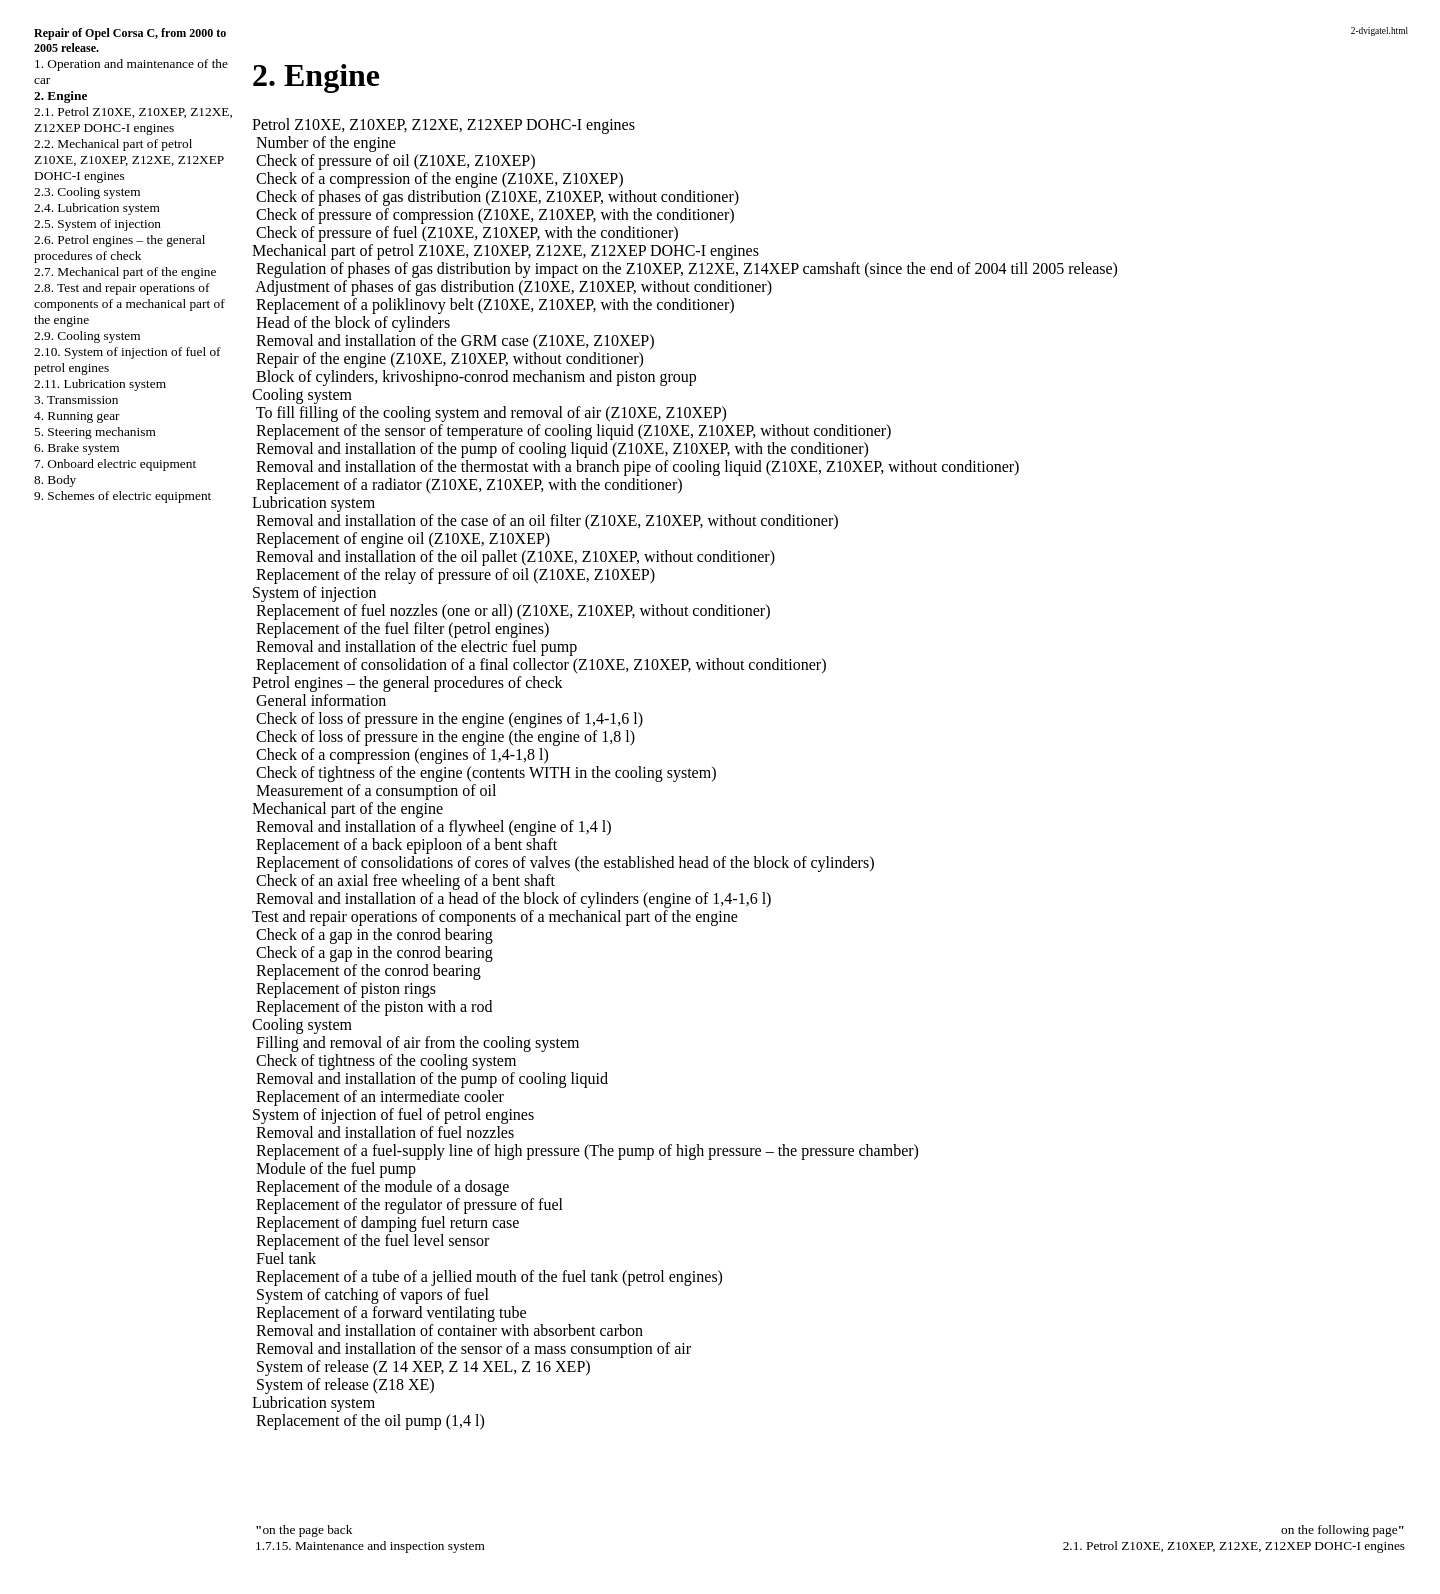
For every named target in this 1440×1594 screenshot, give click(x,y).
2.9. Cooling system (87, 335)
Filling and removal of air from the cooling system (418, 1042)
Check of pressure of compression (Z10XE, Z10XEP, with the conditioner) (495, 214)
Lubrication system (313, 502)
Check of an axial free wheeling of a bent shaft (405, 880)
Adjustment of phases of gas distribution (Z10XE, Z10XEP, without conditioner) (513, 286)
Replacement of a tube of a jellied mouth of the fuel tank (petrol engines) (489, 1276)
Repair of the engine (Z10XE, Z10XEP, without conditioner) (450, 358)
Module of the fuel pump (336, 1168)
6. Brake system (77, 447)
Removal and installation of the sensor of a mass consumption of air (473, 1348)
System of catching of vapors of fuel (372, 1294)
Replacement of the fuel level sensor (372, 1240)
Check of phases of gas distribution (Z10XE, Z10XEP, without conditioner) (497, 196)
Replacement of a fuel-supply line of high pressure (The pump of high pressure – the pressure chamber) (587, 1150)
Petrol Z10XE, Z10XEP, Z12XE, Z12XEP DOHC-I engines (443, 124)
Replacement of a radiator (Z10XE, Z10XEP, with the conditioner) (469, 484)
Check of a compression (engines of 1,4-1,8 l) (402, 754)
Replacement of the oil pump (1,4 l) (370, 1420)
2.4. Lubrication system (97, 207)
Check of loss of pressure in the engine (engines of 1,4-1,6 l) (449, 718)
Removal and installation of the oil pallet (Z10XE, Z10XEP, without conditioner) (515, 556)
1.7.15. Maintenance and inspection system (370, 1545)
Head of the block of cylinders (353, 322)
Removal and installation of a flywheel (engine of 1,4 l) (433, 826)
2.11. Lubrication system (100, 383)
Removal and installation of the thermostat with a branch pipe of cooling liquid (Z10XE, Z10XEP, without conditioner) (637, 466)
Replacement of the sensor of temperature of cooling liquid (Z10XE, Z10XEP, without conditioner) (573, 430)
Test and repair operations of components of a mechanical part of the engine (495, 916)
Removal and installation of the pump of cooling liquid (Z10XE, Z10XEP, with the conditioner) (562, 448)
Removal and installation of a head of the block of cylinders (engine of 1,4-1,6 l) (513, 898)
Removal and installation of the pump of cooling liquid (432, 1078)
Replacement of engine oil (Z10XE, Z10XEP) (403, 538)
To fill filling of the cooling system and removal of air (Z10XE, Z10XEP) (491, 412)
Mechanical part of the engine (347, 808)
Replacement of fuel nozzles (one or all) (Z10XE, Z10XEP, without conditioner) (513, 610)
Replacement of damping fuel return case (387, 1222)
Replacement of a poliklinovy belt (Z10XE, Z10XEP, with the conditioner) (495, 304)
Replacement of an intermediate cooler (380, 1096)
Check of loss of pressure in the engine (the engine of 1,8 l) (445, 736)
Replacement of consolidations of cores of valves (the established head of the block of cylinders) (565, 862)
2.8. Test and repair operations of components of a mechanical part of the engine (129, 303)
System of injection (314, 592)
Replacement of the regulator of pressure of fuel (409, 1204)
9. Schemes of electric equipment (122, 495)
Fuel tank (286, 1258)
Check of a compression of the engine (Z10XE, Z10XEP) (439, 178)
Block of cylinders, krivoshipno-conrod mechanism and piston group (476, 376)
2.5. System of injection (97, 223)
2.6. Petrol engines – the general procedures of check (119, 247)
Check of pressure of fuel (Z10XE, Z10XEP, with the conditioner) (467, 232)
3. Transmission (76, 399)
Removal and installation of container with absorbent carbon (449, 1330)
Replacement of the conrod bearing (368, 970)
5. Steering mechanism (95, 431)
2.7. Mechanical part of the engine (125, 271)
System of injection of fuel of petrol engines (393, 1114)
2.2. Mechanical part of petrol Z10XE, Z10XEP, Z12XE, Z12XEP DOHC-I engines (129, 159)
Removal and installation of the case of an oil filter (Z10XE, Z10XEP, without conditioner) (547, 520)
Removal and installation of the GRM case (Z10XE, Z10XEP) (455, 340)
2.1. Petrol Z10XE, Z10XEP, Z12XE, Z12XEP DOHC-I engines (133, 119)
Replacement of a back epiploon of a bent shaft (406, 844)
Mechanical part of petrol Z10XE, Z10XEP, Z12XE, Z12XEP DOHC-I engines (505, 250)
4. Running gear (77, 415)
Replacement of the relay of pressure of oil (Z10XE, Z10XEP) (455, 574)
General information (321, 700)
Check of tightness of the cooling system (386, 1060)
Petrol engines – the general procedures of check (407, 682)
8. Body (55, 479)
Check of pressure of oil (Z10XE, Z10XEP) (396, 160)
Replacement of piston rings (346, 988)
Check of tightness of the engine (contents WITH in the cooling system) (486, 772)
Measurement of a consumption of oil (376, 790)
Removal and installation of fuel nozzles (385, 1132)
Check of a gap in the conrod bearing (374, 934)
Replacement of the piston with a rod (374, 1006)
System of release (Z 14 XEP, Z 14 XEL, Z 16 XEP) (423, 1366)
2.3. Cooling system (87, 191)
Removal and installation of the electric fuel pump (416, 646)
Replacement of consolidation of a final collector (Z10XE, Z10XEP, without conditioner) (541, 664)
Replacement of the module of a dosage (382, 1186)
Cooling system (302, 394)
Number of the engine (326, 142)
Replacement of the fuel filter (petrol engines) (402, 628)
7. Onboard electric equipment (115, 463)
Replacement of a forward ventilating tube (391, 1312)
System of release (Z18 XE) (345, 1384)
